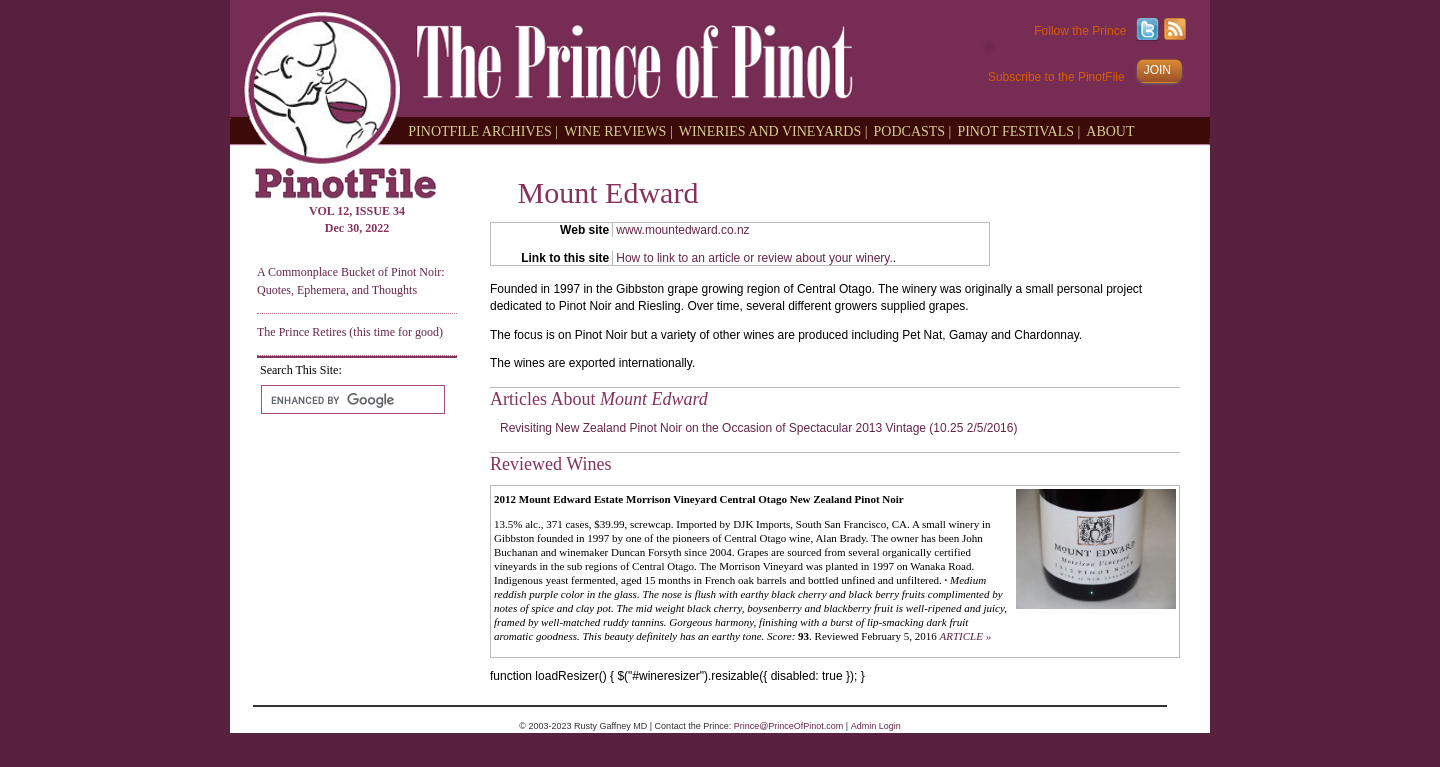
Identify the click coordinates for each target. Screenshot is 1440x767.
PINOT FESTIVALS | (1018, 130)
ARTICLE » (966, 636)
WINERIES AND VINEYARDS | (773, 130)
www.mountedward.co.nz (682, 230)
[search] (351, 400)
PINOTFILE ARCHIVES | (483, 130)
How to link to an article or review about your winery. (754, 258)
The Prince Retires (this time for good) (350, 332)
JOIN (1157, 70)
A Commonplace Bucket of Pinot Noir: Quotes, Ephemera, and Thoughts (351, 280)
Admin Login (876, 726)
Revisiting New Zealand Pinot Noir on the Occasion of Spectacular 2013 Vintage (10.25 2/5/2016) (758, 428)
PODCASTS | (913, 130)
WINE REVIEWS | (618, 130)
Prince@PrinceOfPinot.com (789, 726)
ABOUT (1110, 130)
